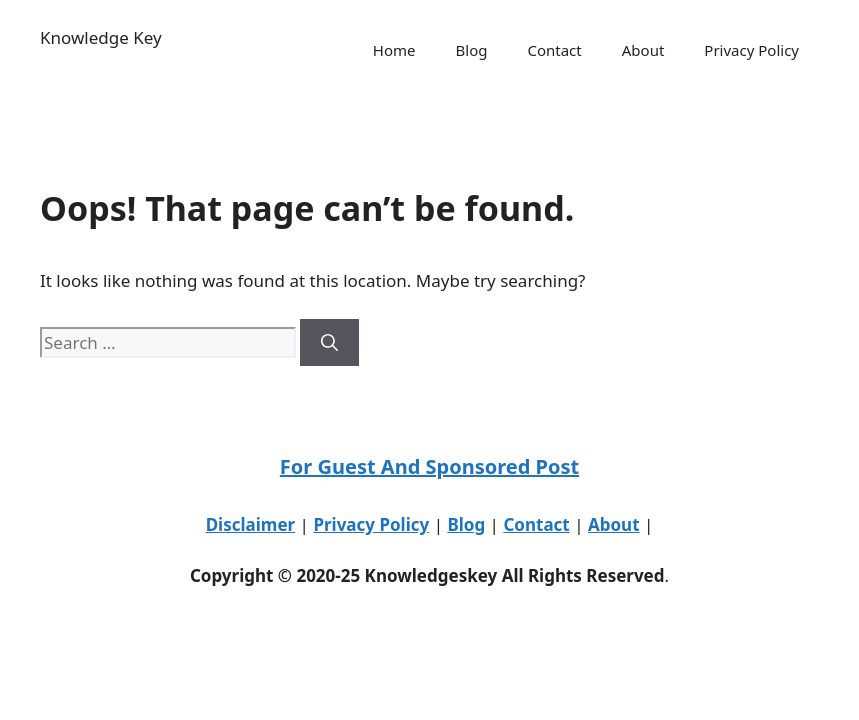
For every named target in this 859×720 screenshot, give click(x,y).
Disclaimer (251, 524)
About (643, 50)
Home (394, 50)
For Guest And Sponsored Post (429, 466)
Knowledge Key (101, 37)
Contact (554, 50)
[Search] (329, 343)
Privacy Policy (751, 50)
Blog (472, 50)
